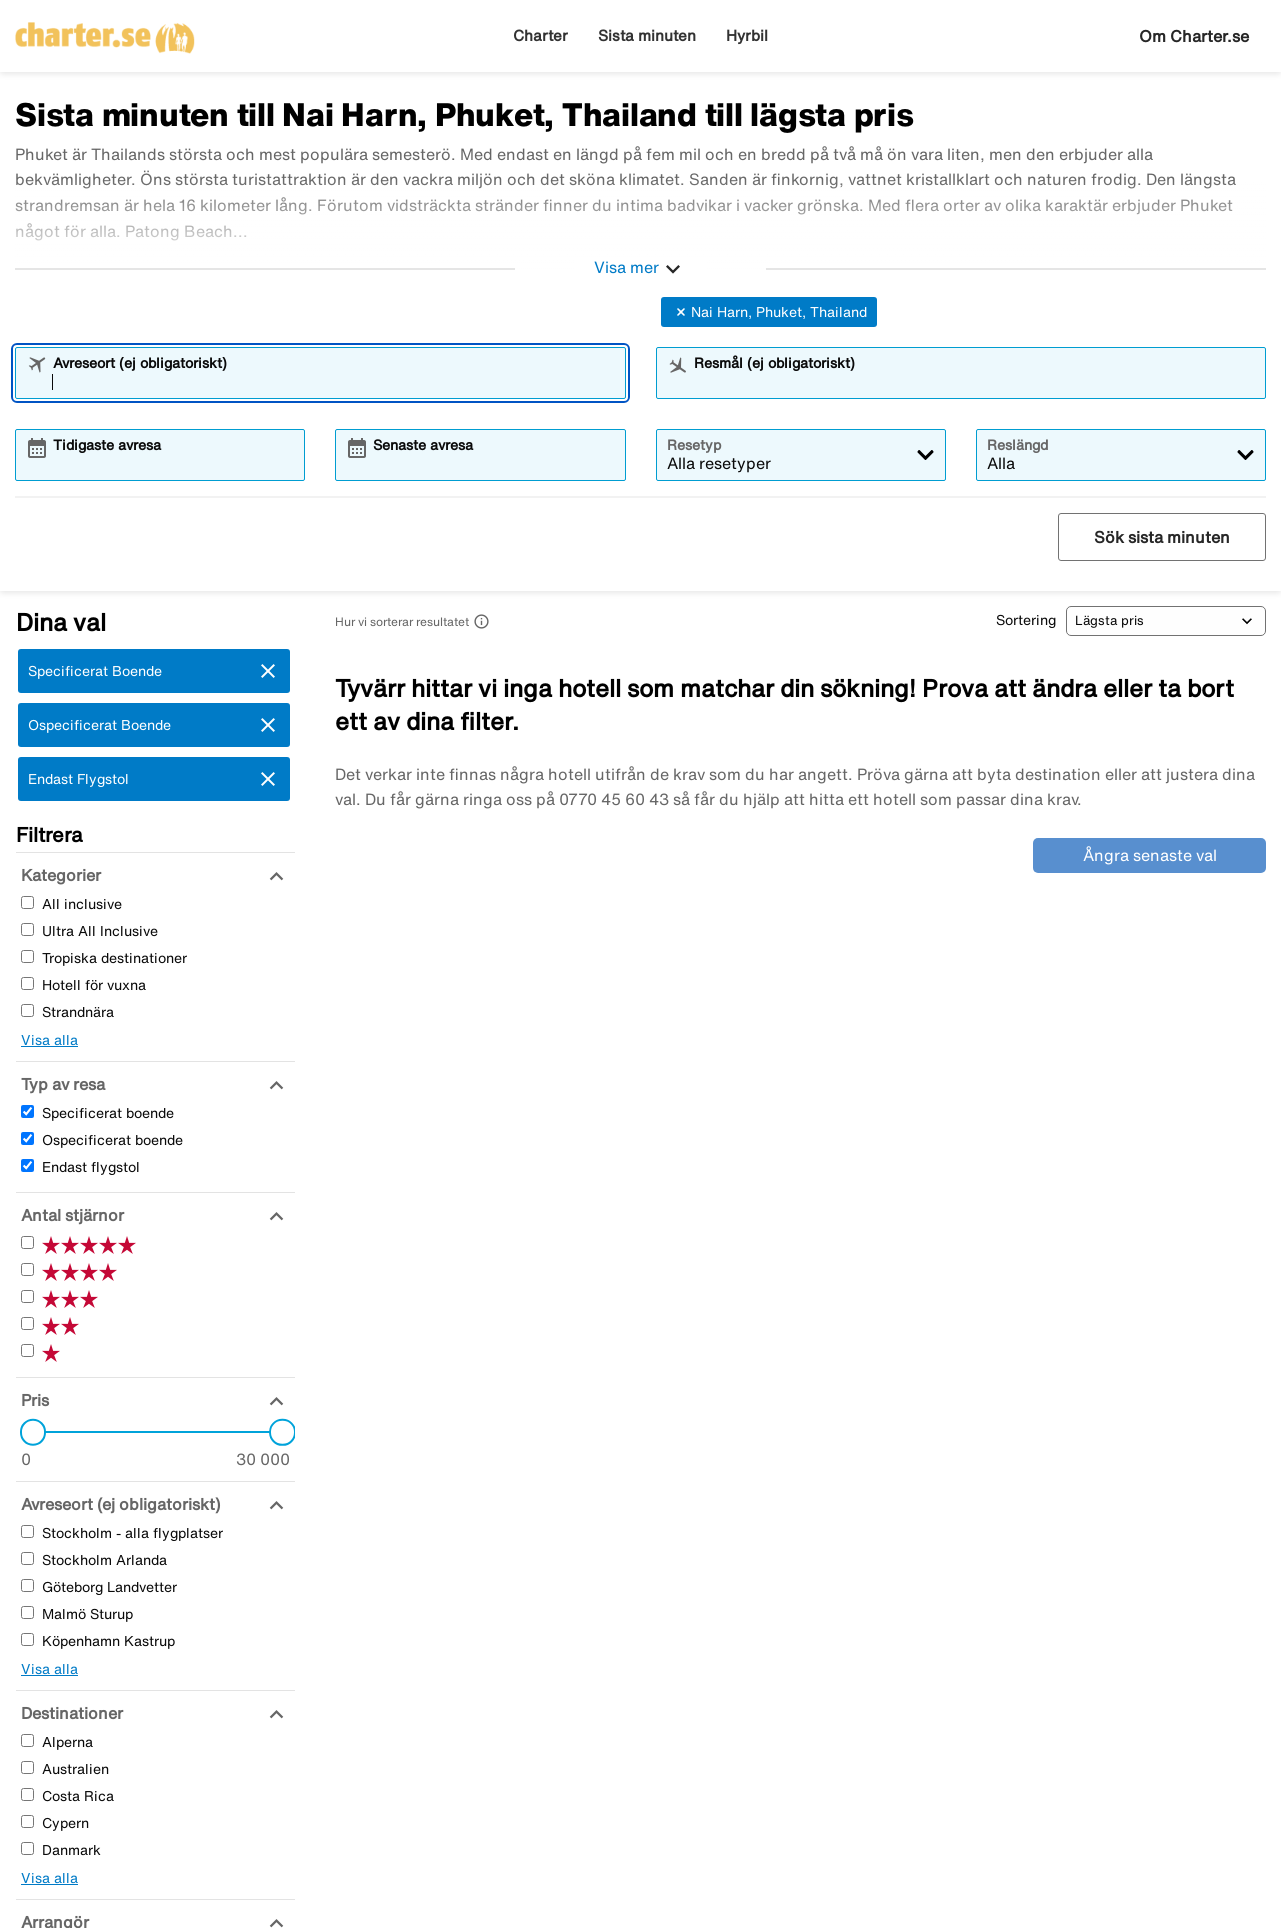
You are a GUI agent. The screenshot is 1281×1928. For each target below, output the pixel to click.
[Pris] (32, 1400)
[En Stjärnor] (27, 1350)
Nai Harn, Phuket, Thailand (769, 312)
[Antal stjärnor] (70, 1215)
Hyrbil (747, 35)
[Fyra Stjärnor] (27, 1269)
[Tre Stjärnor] (27, 1296)
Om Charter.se (1194, 36)
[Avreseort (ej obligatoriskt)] (118, 1504)
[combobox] (333, 382)
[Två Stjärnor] (27, 1323)
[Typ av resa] (60, 1084)
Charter (540, 35)
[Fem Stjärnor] (27, 1242)
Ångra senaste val (1150, 855)
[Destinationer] (69, 1713)
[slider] (27, 1432)
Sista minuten (647, 35)
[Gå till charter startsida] (105, 31)
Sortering (1026, 620)
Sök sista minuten (1162, 537)
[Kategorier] (58, 875)
